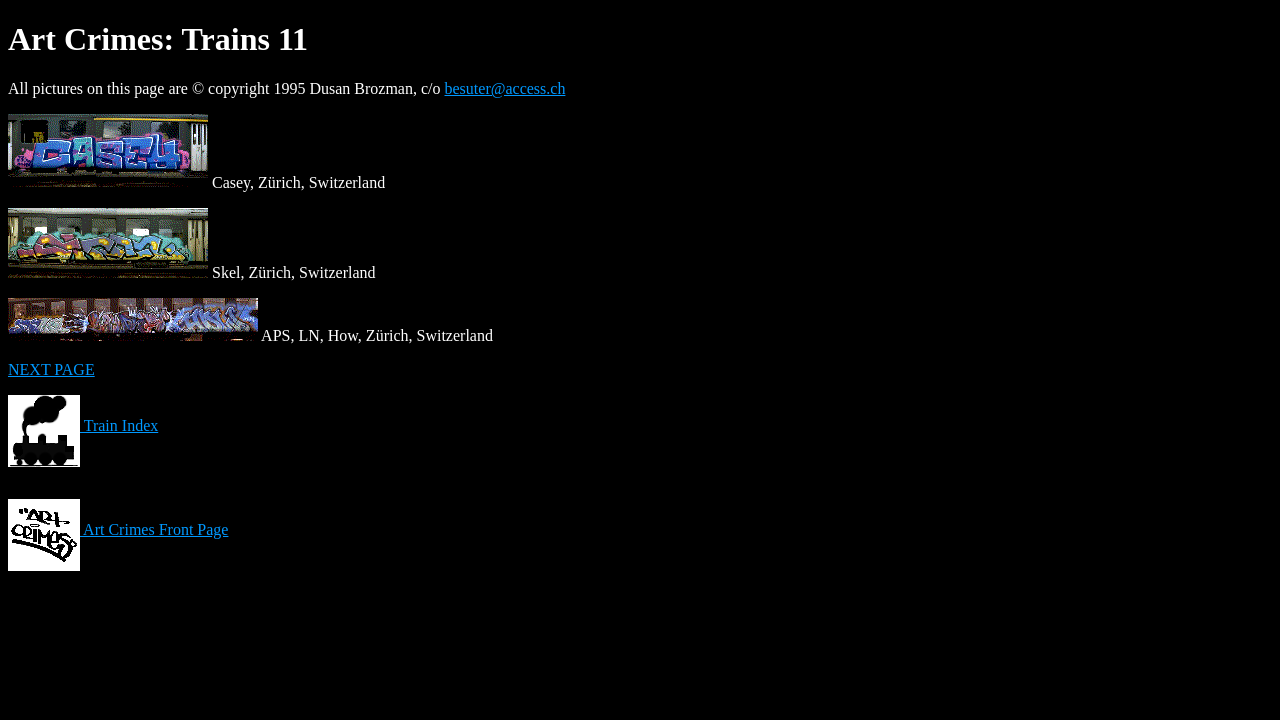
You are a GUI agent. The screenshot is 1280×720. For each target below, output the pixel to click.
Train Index (83, 425)
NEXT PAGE (51, 369)
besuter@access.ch (505, 88)
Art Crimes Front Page (118, 529)
